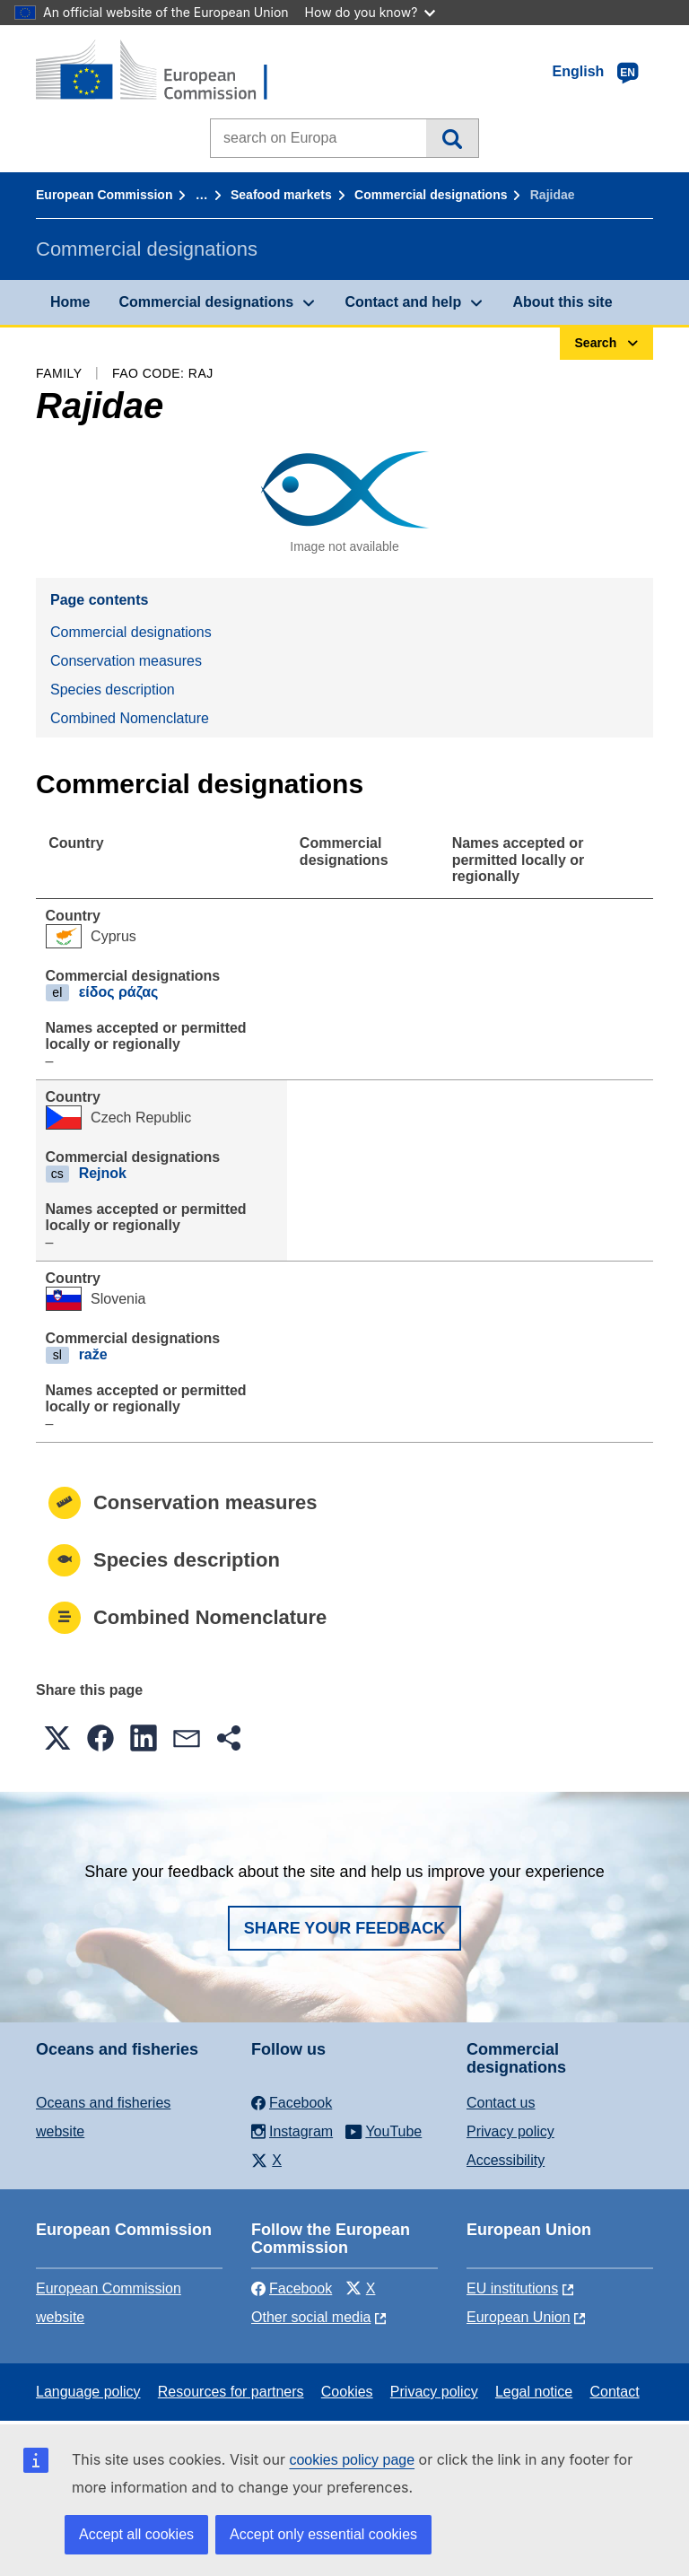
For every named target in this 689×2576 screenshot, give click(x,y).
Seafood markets (281, 195)
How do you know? (370, 12)
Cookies (347, 2391)
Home (70, 302)
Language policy (88, 2391)
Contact (614, 2391)
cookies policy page (351, 2459)
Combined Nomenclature (129, 718)
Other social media (311, 2317)
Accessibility (506, 2160)
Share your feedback (345, 1928)
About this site (562, 302)
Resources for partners (231, 2391)
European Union (519, 2317)
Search (451, 138)
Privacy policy (510, 2131)
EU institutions (512, 2288)
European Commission (104, 195)
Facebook (291, 2288)
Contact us (501, 2102)
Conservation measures (126, 660)
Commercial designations (430, 195)
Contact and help (402, 302)
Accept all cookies (136, 2534)
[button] (57, 1738)
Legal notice (533, 2391)
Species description (112, 689)
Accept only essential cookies (323, 2534)
